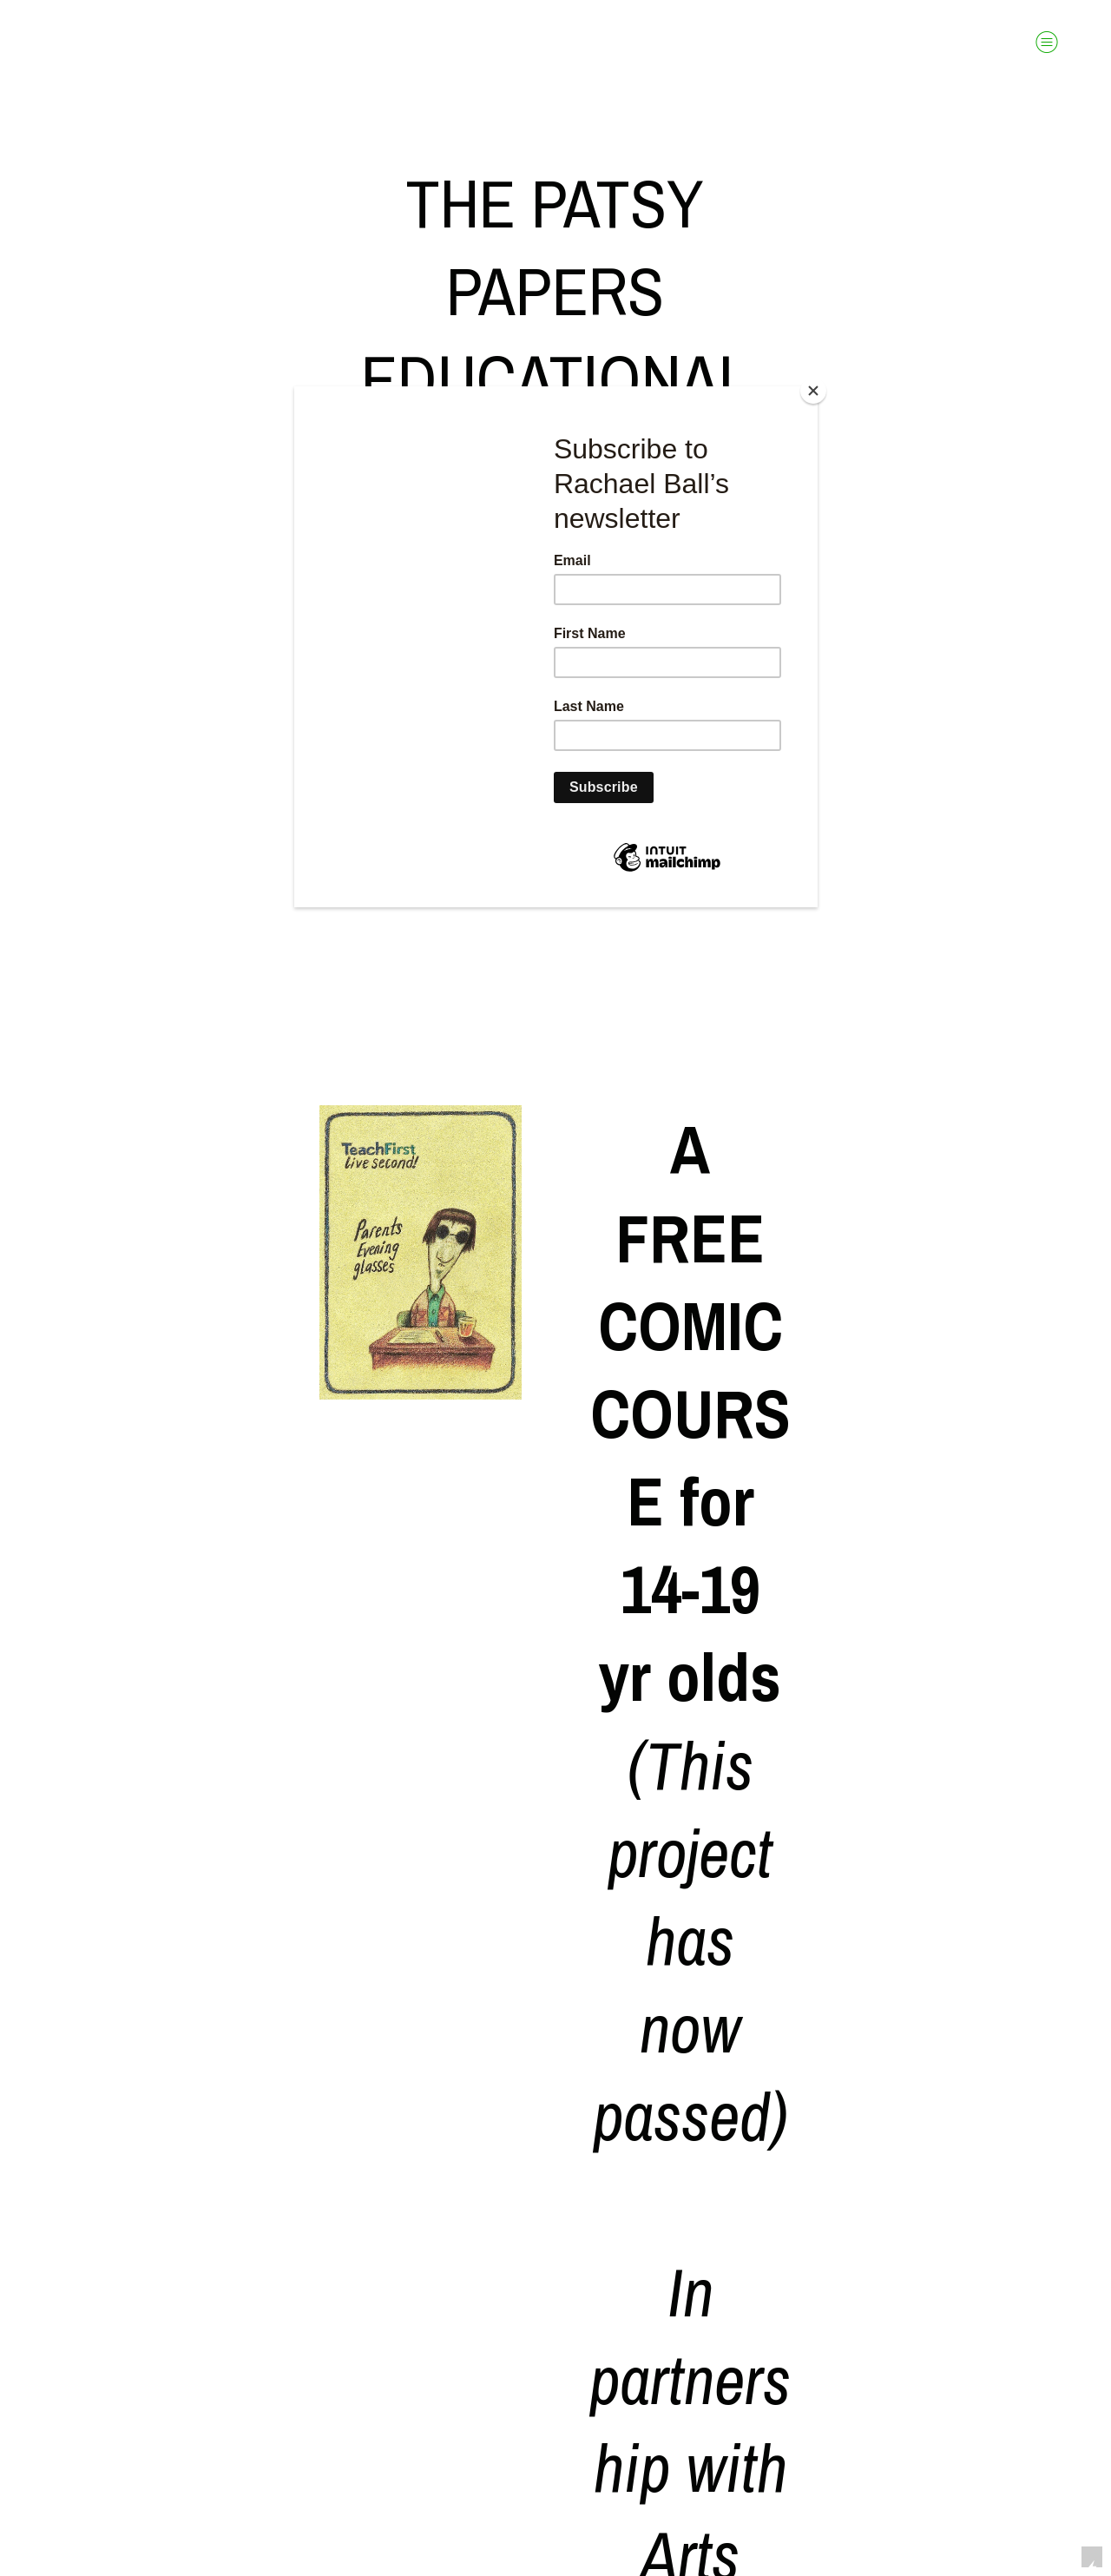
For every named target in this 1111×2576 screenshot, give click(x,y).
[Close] (813, 391)
